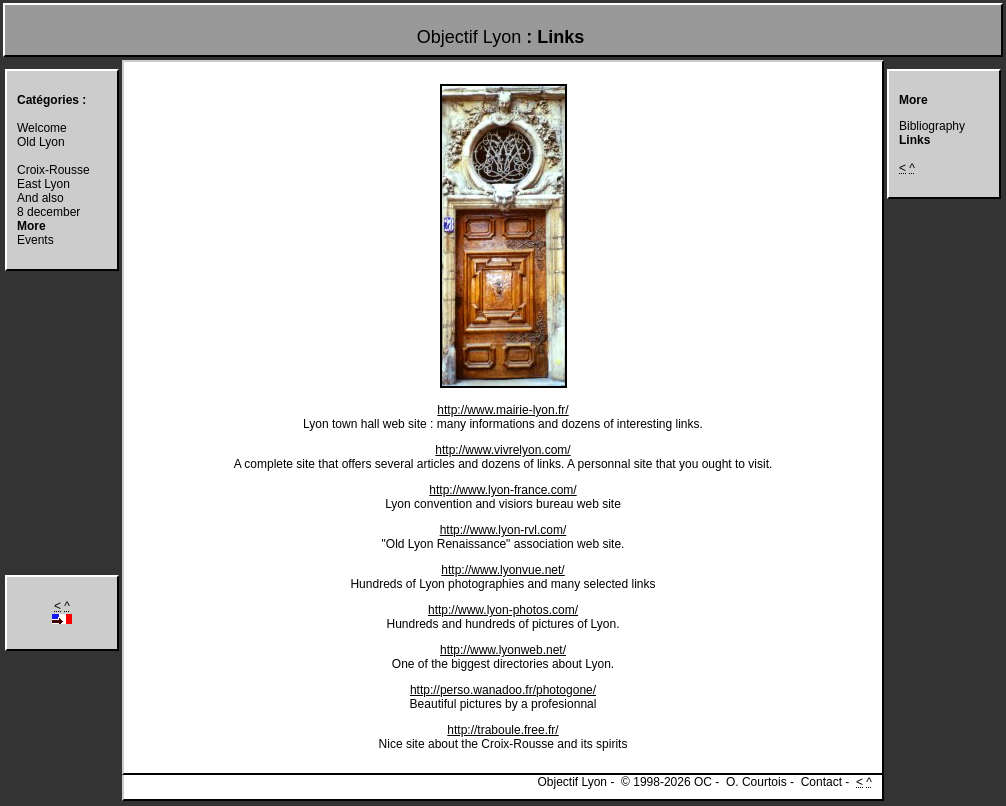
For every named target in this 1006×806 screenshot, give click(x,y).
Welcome (42, 128)
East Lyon (43, 184)
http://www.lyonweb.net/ (503, 650)
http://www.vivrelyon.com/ (502, 450)
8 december (48, 212)
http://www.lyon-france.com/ (502, 490)
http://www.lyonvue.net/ (502, 570)
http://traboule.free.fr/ (502, 730)
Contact (821, 782)
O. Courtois (756, 782)
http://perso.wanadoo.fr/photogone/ (503, 690)
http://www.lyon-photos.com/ (503, 610)
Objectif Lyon (469, 37)
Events (35, 240)
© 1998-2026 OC (666, 782)
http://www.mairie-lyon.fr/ (502, 410)
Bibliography (932, 126)
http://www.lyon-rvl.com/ (503, 530)
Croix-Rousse (53, 170)
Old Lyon (41, 142)
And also (40, 198)
